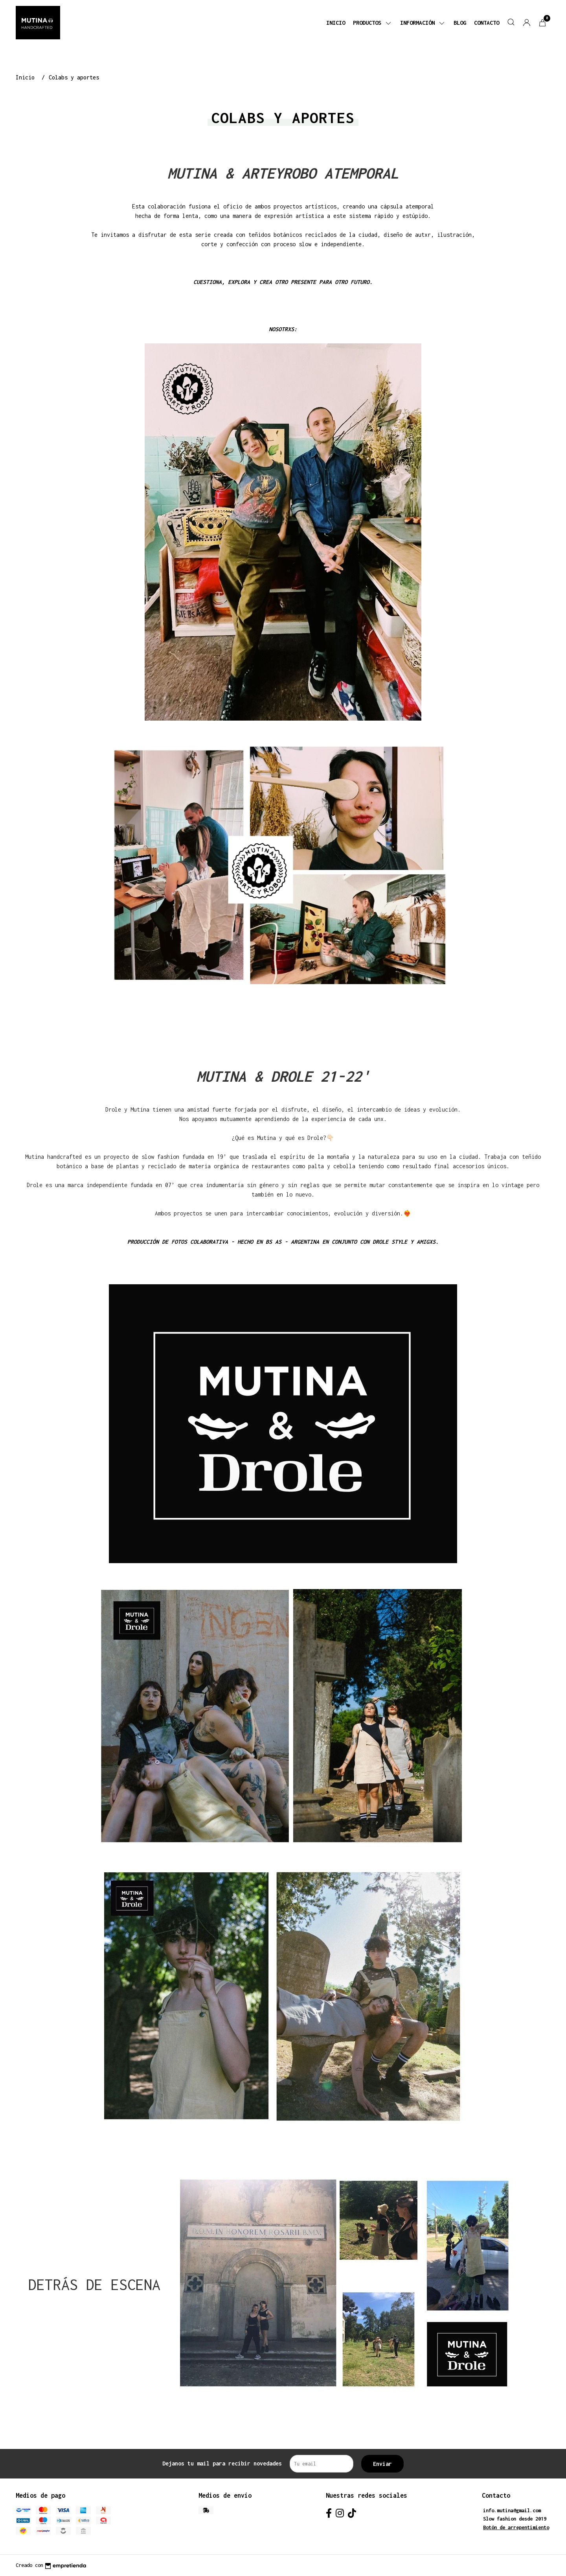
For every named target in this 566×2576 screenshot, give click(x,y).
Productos (372, 22)
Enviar (382, 2463)
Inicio (335, 22)
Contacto (486, 22)
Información (423, 22)
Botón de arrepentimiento (516, 2527)
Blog (460, 22)
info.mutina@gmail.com (512, 2510)
